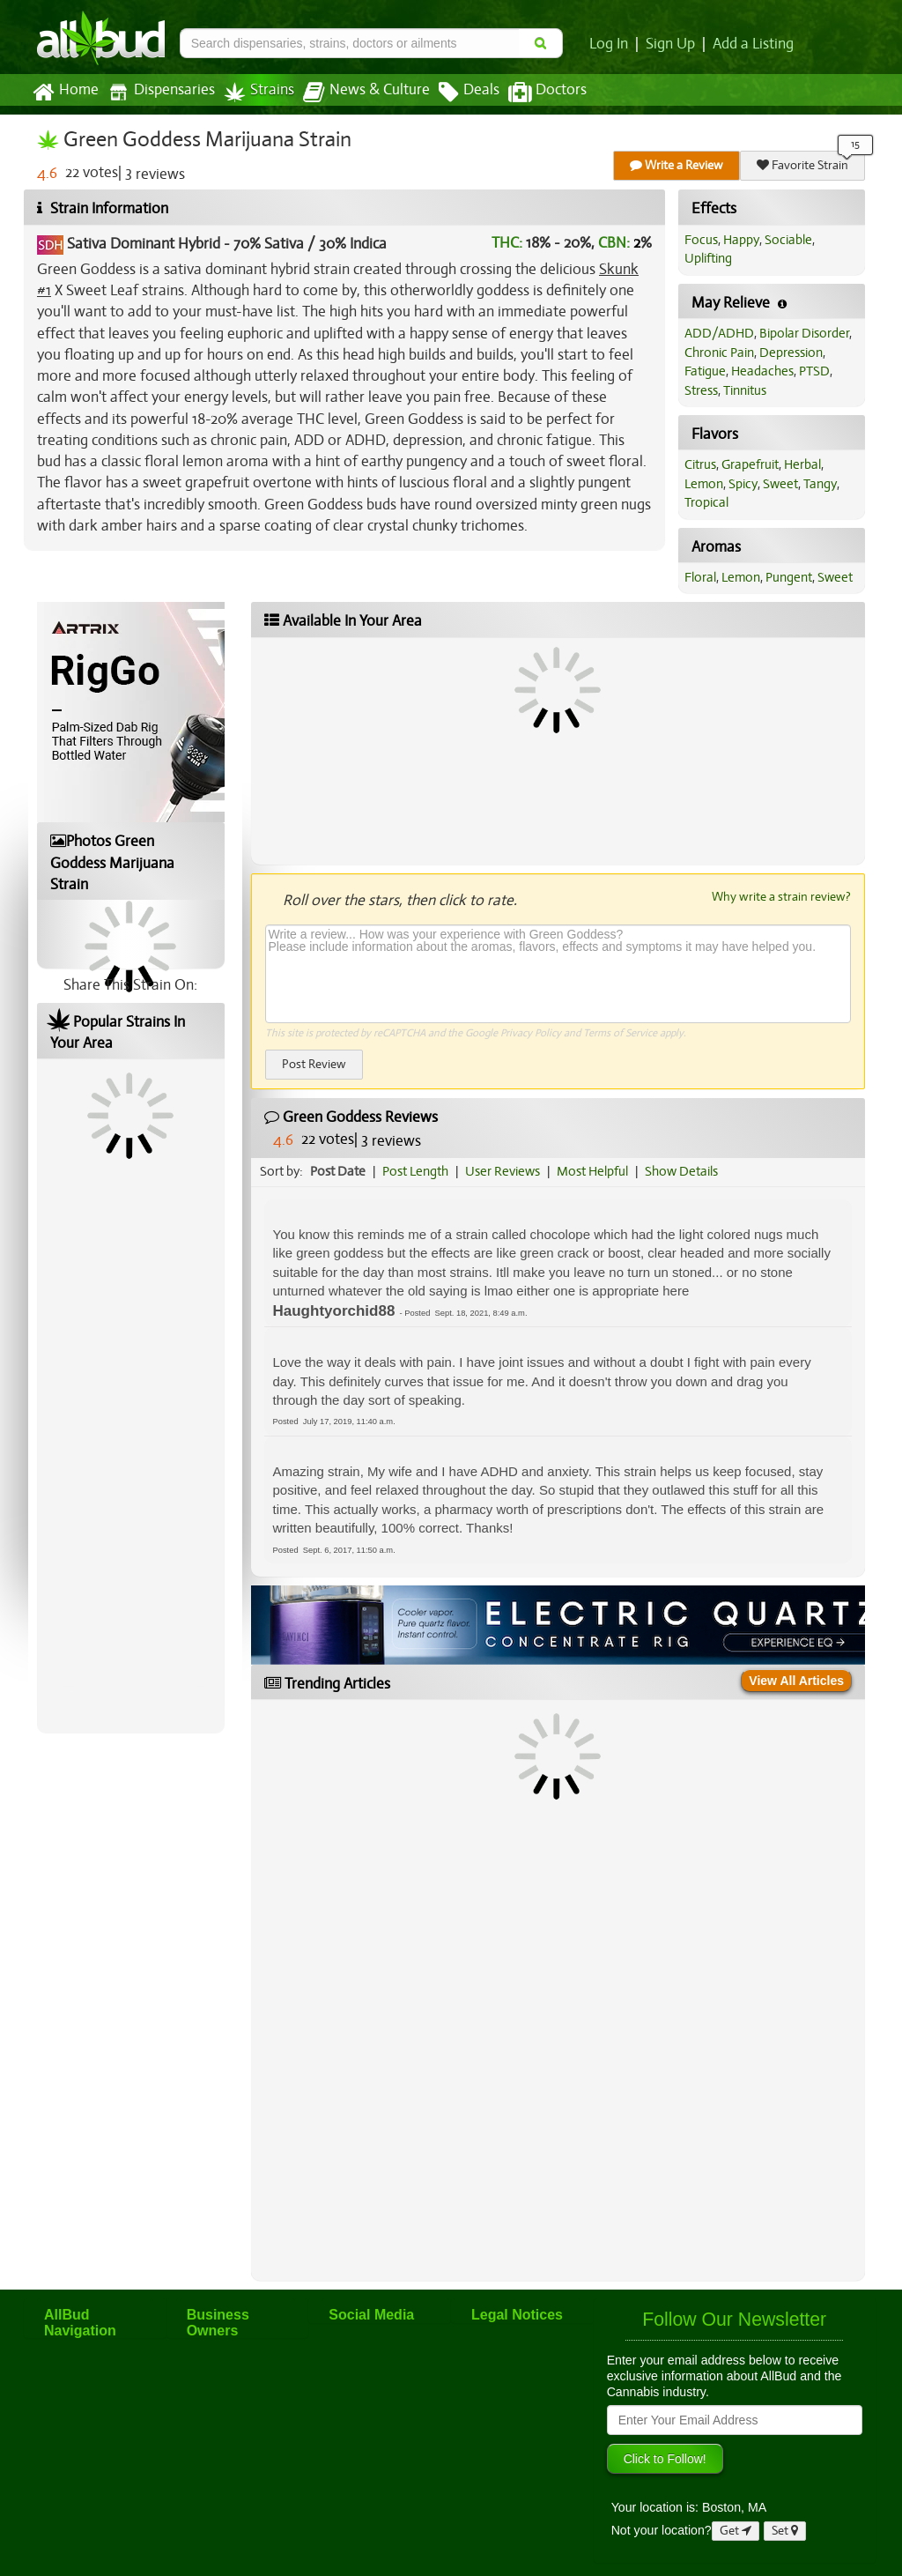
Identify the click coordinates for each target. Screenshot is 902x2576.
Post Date (338, 1171)
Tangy (820, 484)
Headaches (762, 371)
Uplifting (708, 258)
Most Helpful (592, 1171)
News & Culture (366, 92)
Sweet (780, 484)
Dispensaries (161, 92)
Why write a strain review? (781, 896)
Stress (701, 390)
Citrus (700, 464)
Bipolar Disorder (804, 333)
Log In (608, 44)
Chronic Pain (719, 352)
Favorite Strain (802, 165)
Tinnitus (744, 390)
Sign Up (670, 44)
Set (785, 2530)
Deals (469, 92)
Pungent (788, 577)
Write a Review (676, 165)
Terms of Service (620, 1033)
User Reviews (502, 1171)
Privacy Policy (530, 1033)
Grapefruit (750, 464)
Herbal (802, 464)
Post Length (415, 1171)
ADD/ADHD (719, 333)
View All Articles (796, 1681)
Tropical (706, 502)
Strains (259, 92)
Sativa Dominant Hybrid (143, 243)
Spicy (743, 484)
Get (735, 2530)
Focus (701, 240)
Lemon (703, 484)
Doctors (547, 92)
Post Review (314, 1064)
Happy (741, 240)
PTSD (814, 371)
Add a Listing (753, 44)
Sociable (788, 240)
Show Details (681, 1171)
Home (66, 92)
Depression (791, 352)
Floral (700, 577)
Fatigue (705, 371)
